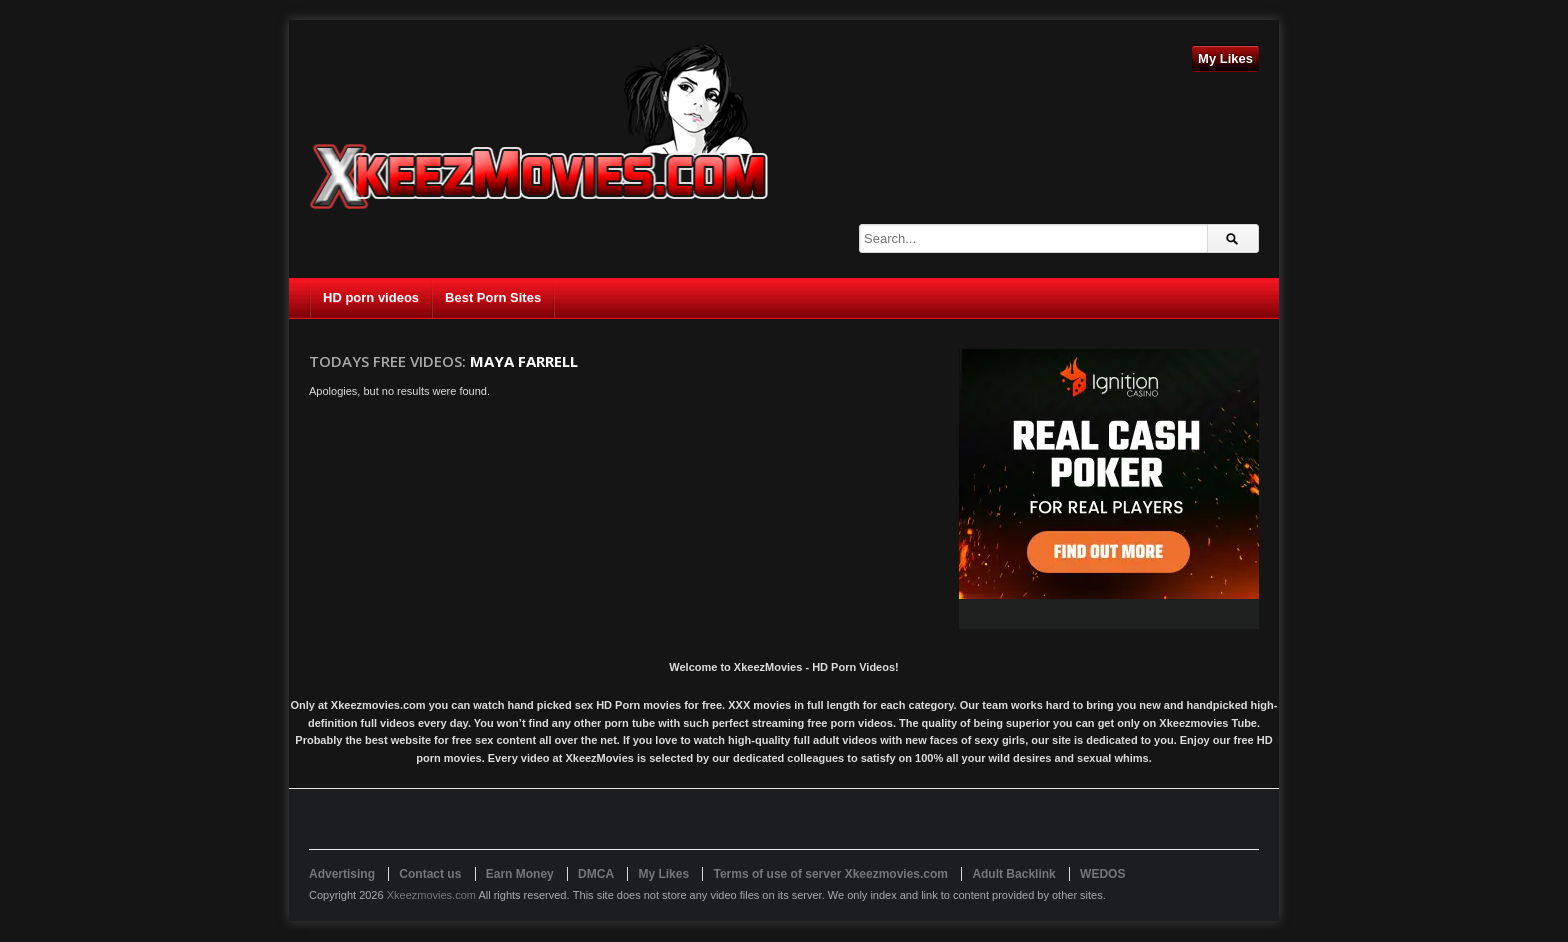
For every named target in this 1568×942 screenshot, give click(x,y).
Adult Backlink (1013, 874)
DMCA (596, 874)
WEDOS (1102, 874)
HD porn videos (371, 297)
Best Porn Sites (493, 297)
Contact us (430, 874)
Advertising (342, 874)
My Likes (1225, 58)
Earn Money (520, 874)
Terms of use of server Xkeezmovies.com (830, 874)
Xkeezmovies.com (431, 895)
